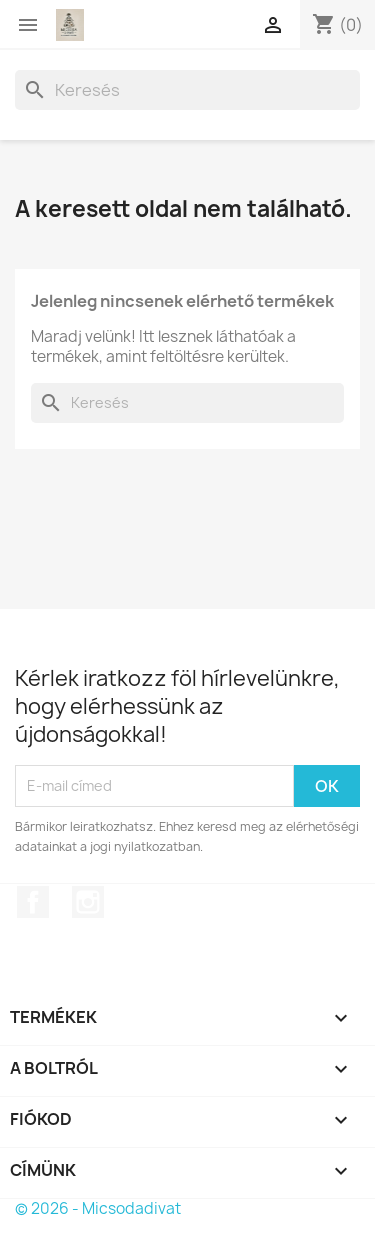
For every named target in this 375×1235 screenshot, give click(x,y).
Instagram (88, 902)
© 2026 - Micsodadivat (98, 1208)
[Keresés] (187, 90)
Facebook (33, 902)
